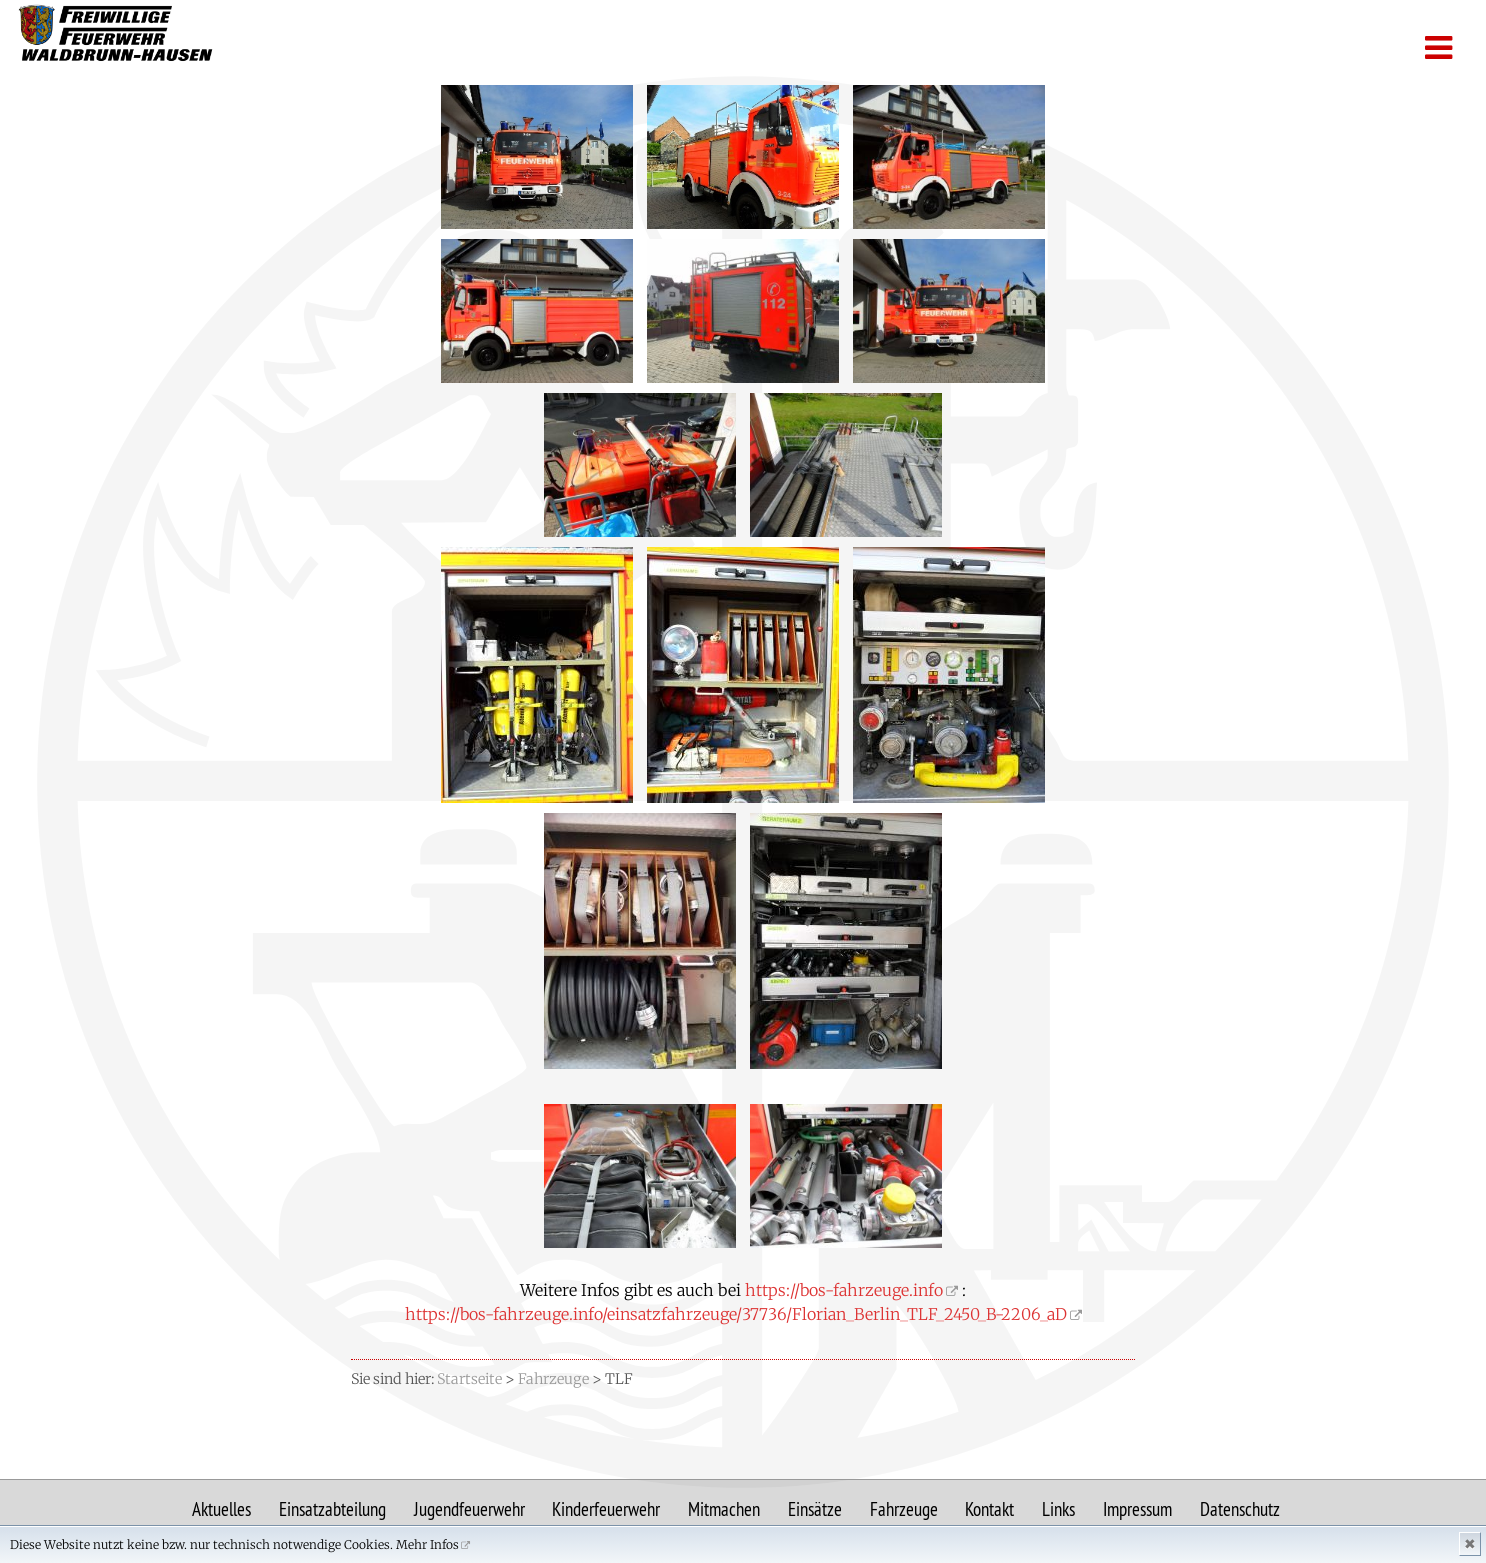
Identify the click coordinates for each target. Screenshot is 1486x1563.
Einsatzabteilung (332, 1509)
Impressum (1137, 1509)
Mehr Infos (427, 1544)
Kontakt (989, 1509)
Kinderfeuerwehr (606, 1509)
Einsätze (815, 1509)
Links (1058, 1509)
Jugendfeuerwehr (469, 1509)
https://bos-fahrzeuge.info (844, 1290)
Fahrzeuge (904, 1509)
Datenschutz (1240, 1509)
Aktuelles (221, 1509)
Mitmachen (724, 1509)
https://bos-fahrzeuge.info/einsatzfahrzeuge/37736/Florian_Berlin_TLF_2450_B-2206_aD (736, 1314)
